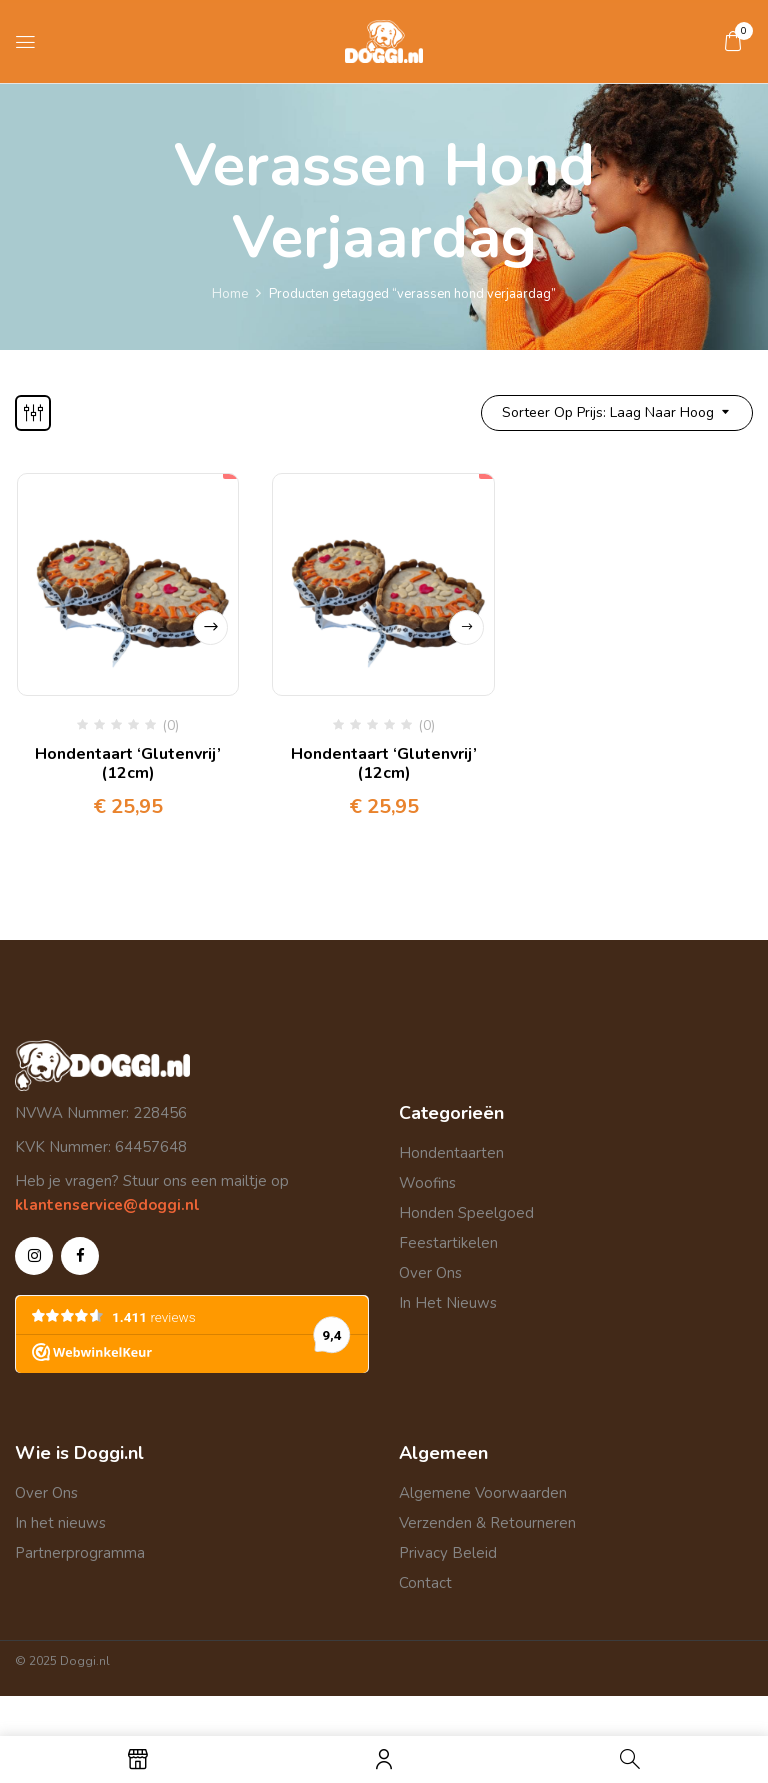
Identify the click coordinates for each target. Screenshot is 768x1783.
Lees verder (466, 627)
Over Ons (430, 1273)
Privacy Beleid (448, 1553)
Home (230, 294)
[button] (733, 41)
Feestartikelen (448, 1243)
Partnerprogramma (80, 1553)
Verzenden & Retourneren (487, 1523)
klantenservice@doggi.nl (107, 1205)
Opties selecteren (210, 627)
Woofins (427, 1183)
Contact (425, 1583)
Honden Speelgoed (466, 1213)
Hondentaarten (451, 1153)
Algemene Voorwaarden (483, 1493)
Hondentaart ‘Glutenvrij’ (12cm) (128, 763)
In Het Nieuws (448, 1303)
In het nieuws (60, 1523)
